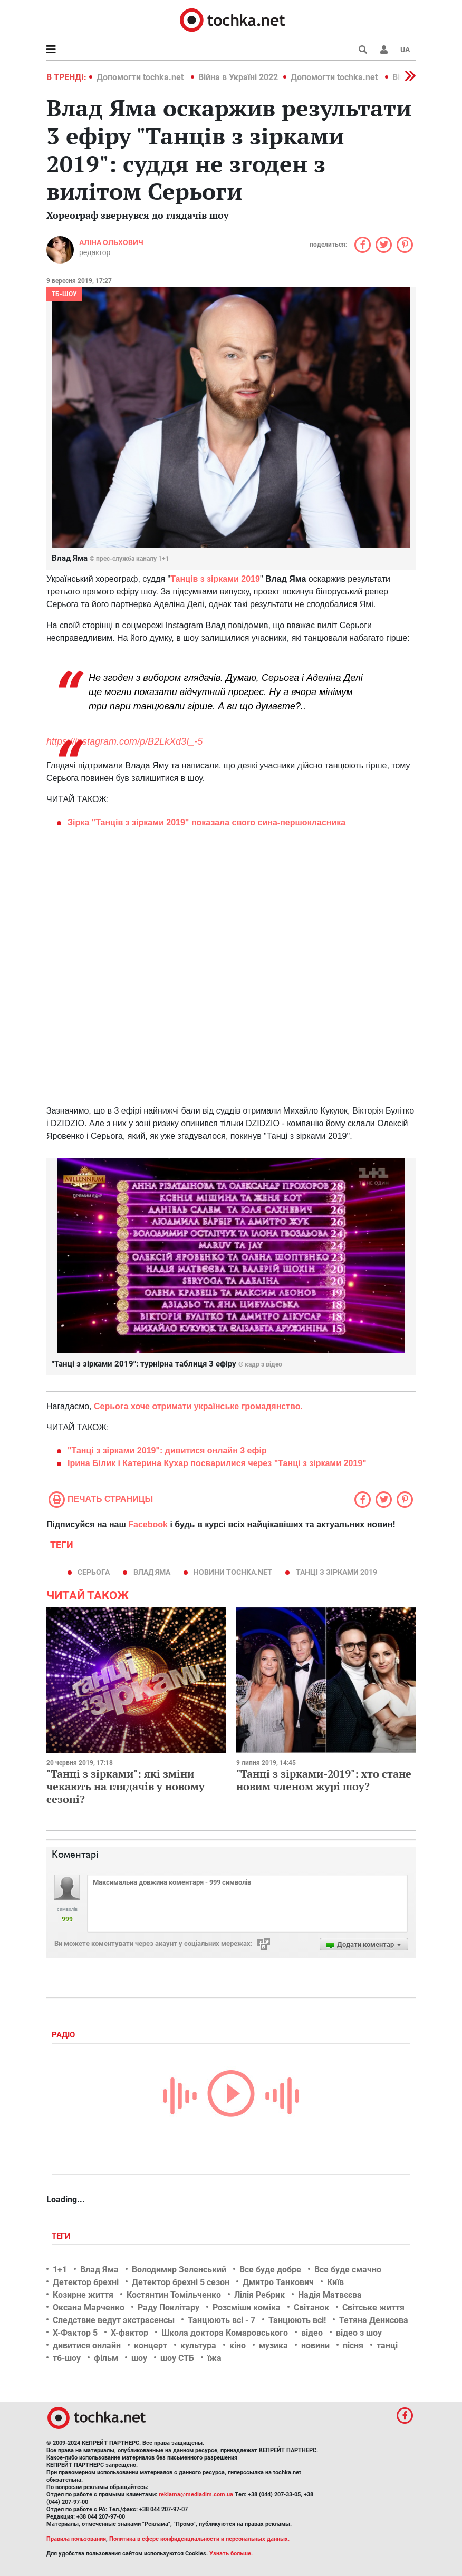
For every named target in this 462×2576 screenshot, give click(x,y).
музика (273, 2345)
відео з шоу (359, 2333)
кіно (237, 2345)
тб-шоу (67, 2358)
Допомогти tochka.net (141, 77)
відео (312, 2333)
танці (387, 2345)
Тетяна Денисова (373, 2320)
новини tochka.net (233, 1572)
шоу (139, 2358)
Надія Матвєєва (330, 2295)
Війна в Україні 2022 (238, 77)
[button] (383, 49)
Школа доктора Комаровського (224, 2333)
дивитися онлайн (87, 2345)
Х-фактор (129, 2333)
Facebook (148, 1524)
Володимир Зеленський (179, 2270)
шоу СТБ (177, 2358)
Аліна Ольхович (111, 242)
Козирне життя (83, 2295)
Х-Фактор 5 (75, 2333)
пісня (353, 2345)
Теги (62, 2236)
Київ (335, 2282)
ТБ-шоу (64, 294)
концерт (150, 2345)
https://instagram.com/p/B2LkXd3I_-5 (124, 741)
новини (315, 2345)
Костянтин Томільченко (174, 2295)
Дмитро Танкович (278, 2282)
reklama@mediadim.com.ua (196, 2494)
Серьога (94, 1572)
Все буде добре (270, 2270)
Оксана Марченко (88, 2307)
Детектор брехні (86, 2282)
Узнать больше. (231, 2553)
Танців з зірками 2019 (215, 578)
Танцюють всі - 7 (221, 2320)
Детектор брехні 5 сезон (180, 2282)
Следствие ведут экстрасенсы (114, 2320)
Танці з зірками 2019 (336, 1572)
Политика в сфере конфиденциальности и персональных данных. (199, 2538)
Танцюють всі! (297, 2320)
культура (198, 2345)
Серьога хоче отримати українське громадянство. (198, 1406)
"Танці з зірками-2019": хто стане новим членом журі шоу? (323, 1780)
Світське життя (373, 2307)
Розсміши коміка (247, 2307)
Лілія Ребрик (259, 2295)
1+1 (60, 2270)
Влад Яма (151, 1572)
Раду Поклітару (168, 2307)
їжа (214, 2358)
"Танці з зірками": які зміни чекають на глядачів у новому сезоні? (125, 1786)
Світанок (311, 2307)
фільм (106, 2358)
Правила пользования (76, 2538)
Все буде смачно (347, 2270)
